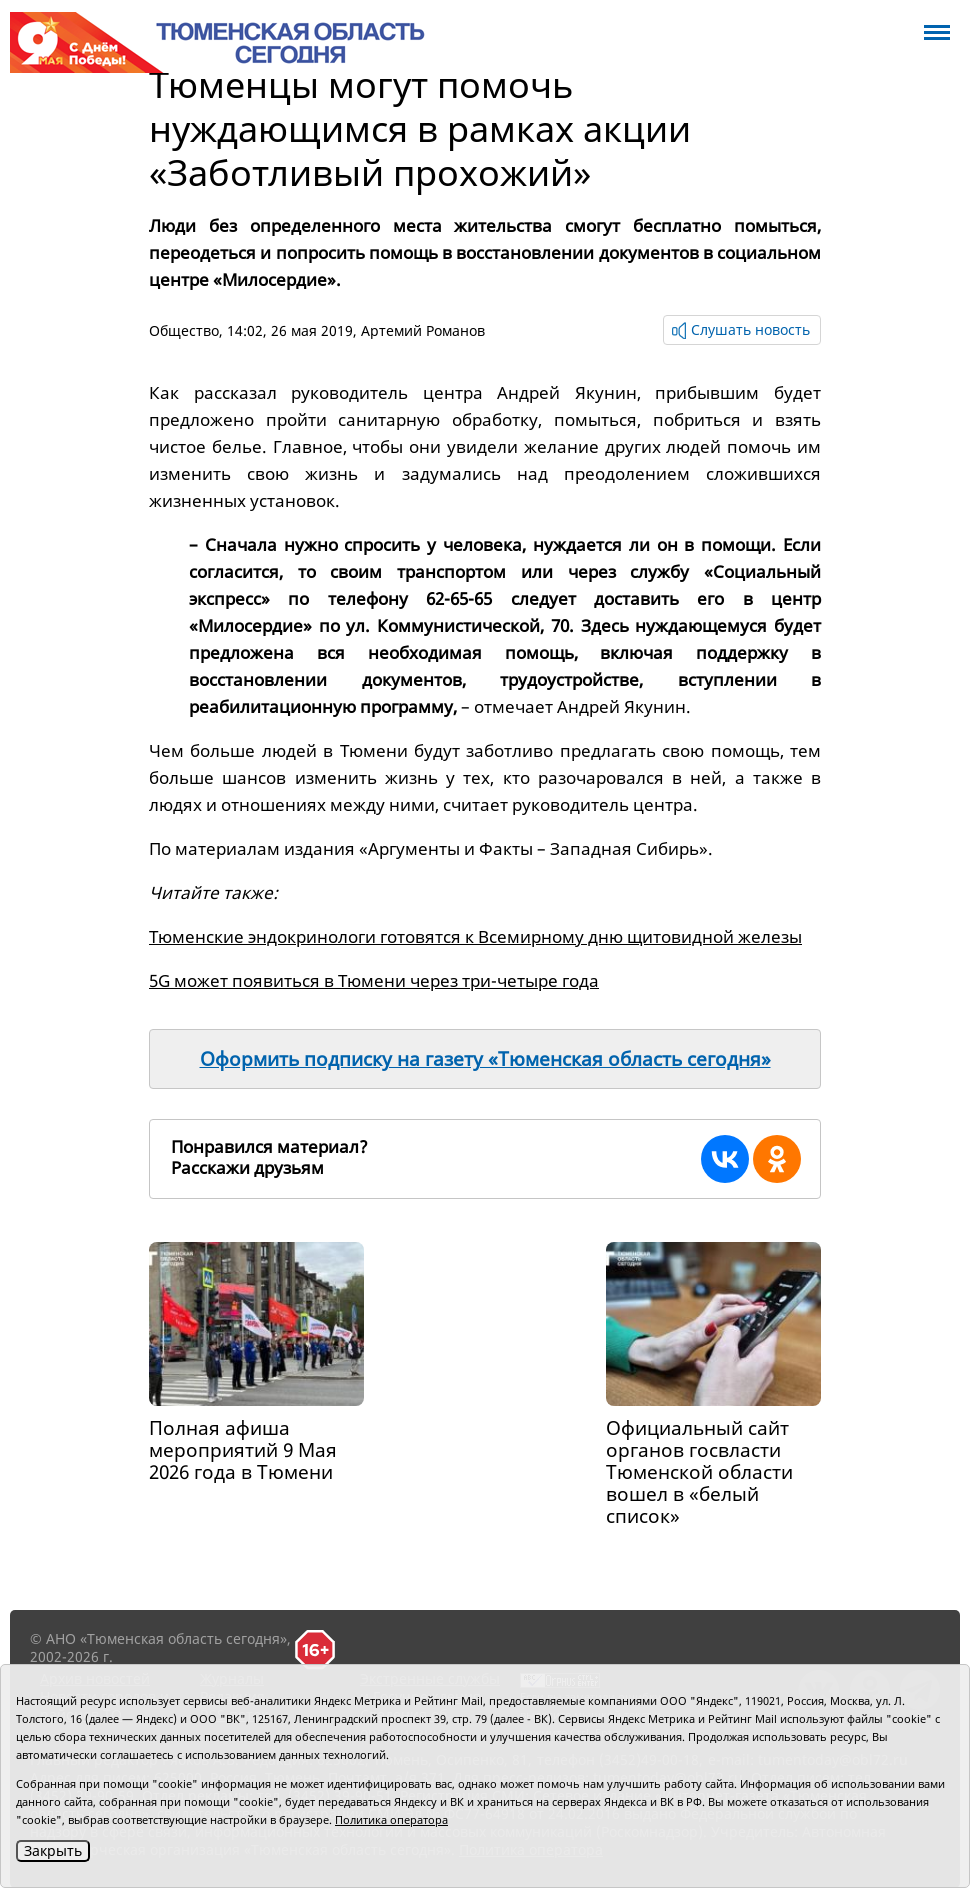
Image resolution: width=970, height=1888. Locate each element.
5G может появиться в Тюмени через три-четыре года (374, 980)
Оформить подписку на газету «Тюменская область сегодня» (485, 1059)
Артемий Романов (423, 330)
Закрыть (53, 1850)
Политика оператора (391, 1819)
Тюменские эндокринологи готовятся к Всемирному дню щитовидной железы (475, 936)
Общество (184, 330)
